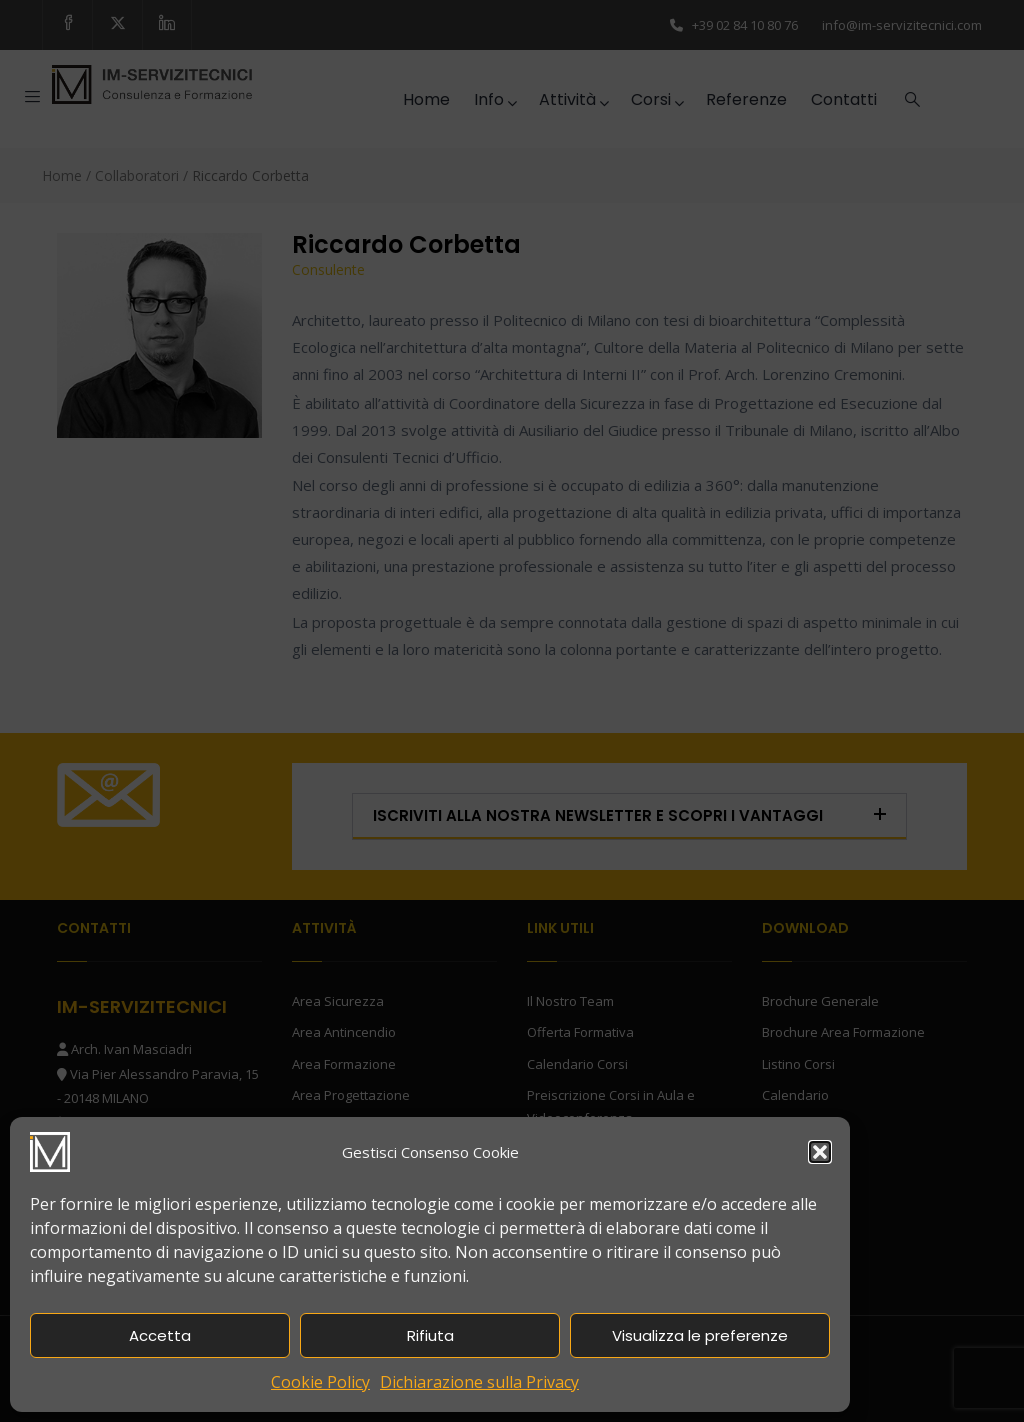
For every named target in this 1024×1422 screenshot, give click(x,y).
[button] (820, 1152)
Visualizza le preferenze (700, 1335)
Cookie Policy (320, 1382)
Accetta (160, 1335)
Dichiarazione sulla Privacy (479, 1382)
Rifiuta (430, 1335)
